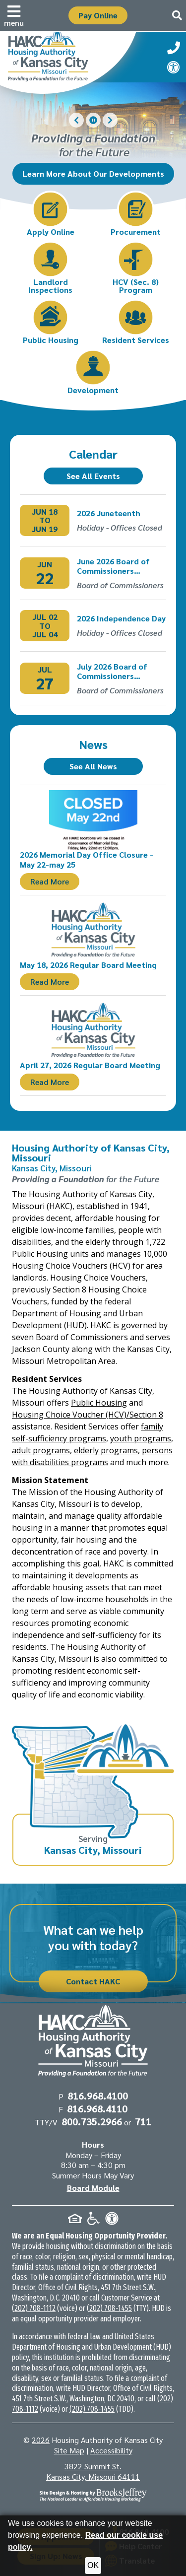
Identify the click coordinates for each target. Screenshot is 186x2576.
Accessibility (111, 2450)
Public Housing (99, 1402)
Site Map (69, 2450)
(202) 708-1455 (109, 2308)
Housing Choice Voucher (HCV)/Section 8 (87, 1414)
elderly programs (106, 1450)
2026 (41, 2440)
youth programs (140, 1438)
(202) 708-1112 (34, 2308)
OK (93, 2565)
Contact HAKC (93, 1981)
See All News (93, 766)
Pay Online (98, 15)
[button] (14, 15)
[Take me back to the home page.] (68, 60)
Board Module (93, 2187)
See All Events (93, 476)
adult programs (41, 1450)
